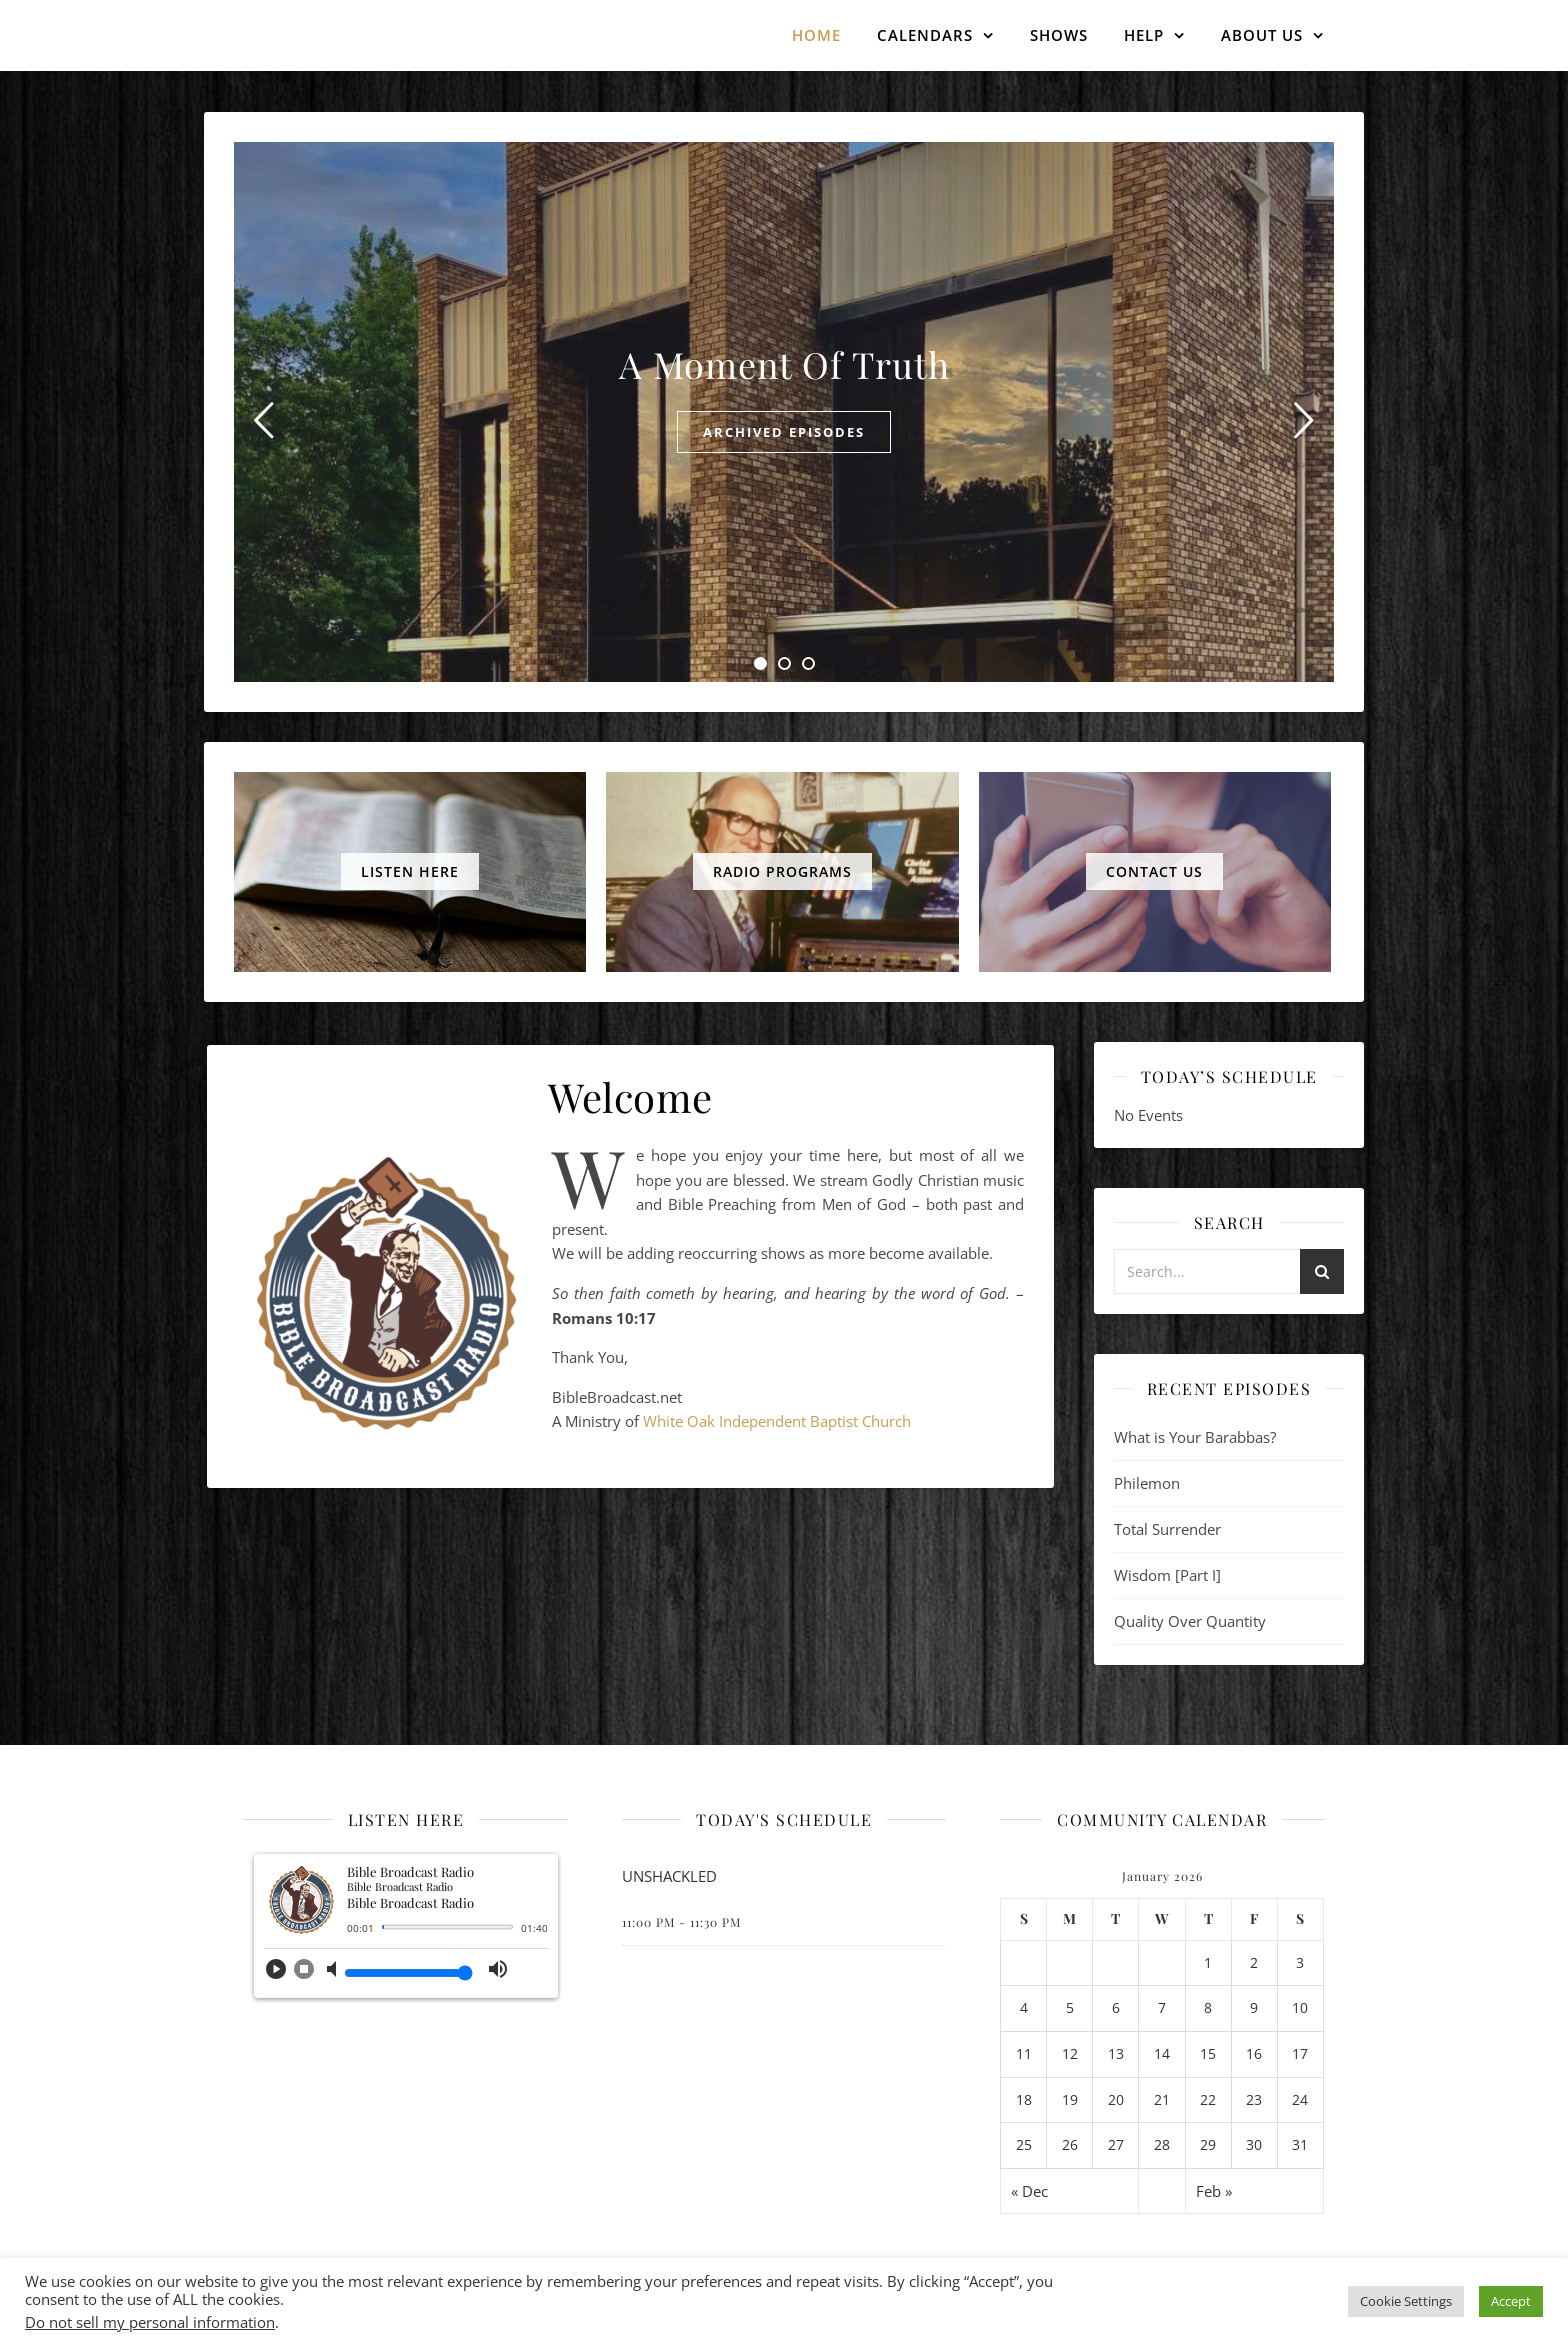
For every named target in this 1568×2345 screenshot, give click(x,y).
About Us (1262, 35)
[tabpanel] (784, 412)
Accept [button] (1511, 2301)
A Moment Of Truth (784, 364)
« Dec (1029, 2191)
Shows (1059, 35)
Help (1144, 35)
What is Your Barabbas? (1195, 1437)
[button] (276, 1975)
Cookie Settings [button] (1406, 2301)
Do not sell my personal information (150, 2322)
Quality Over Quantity (1190, 1621)
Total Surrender (1167, 1529)
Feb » (1214, 2191)
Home (816, 35)
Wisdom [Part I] (1167, 1575)
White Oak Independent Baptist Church (777, 1421)
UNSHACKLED (669, 1876)
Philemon (1147, 1483)
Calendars (925, 35)
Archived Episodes (784, 432)
